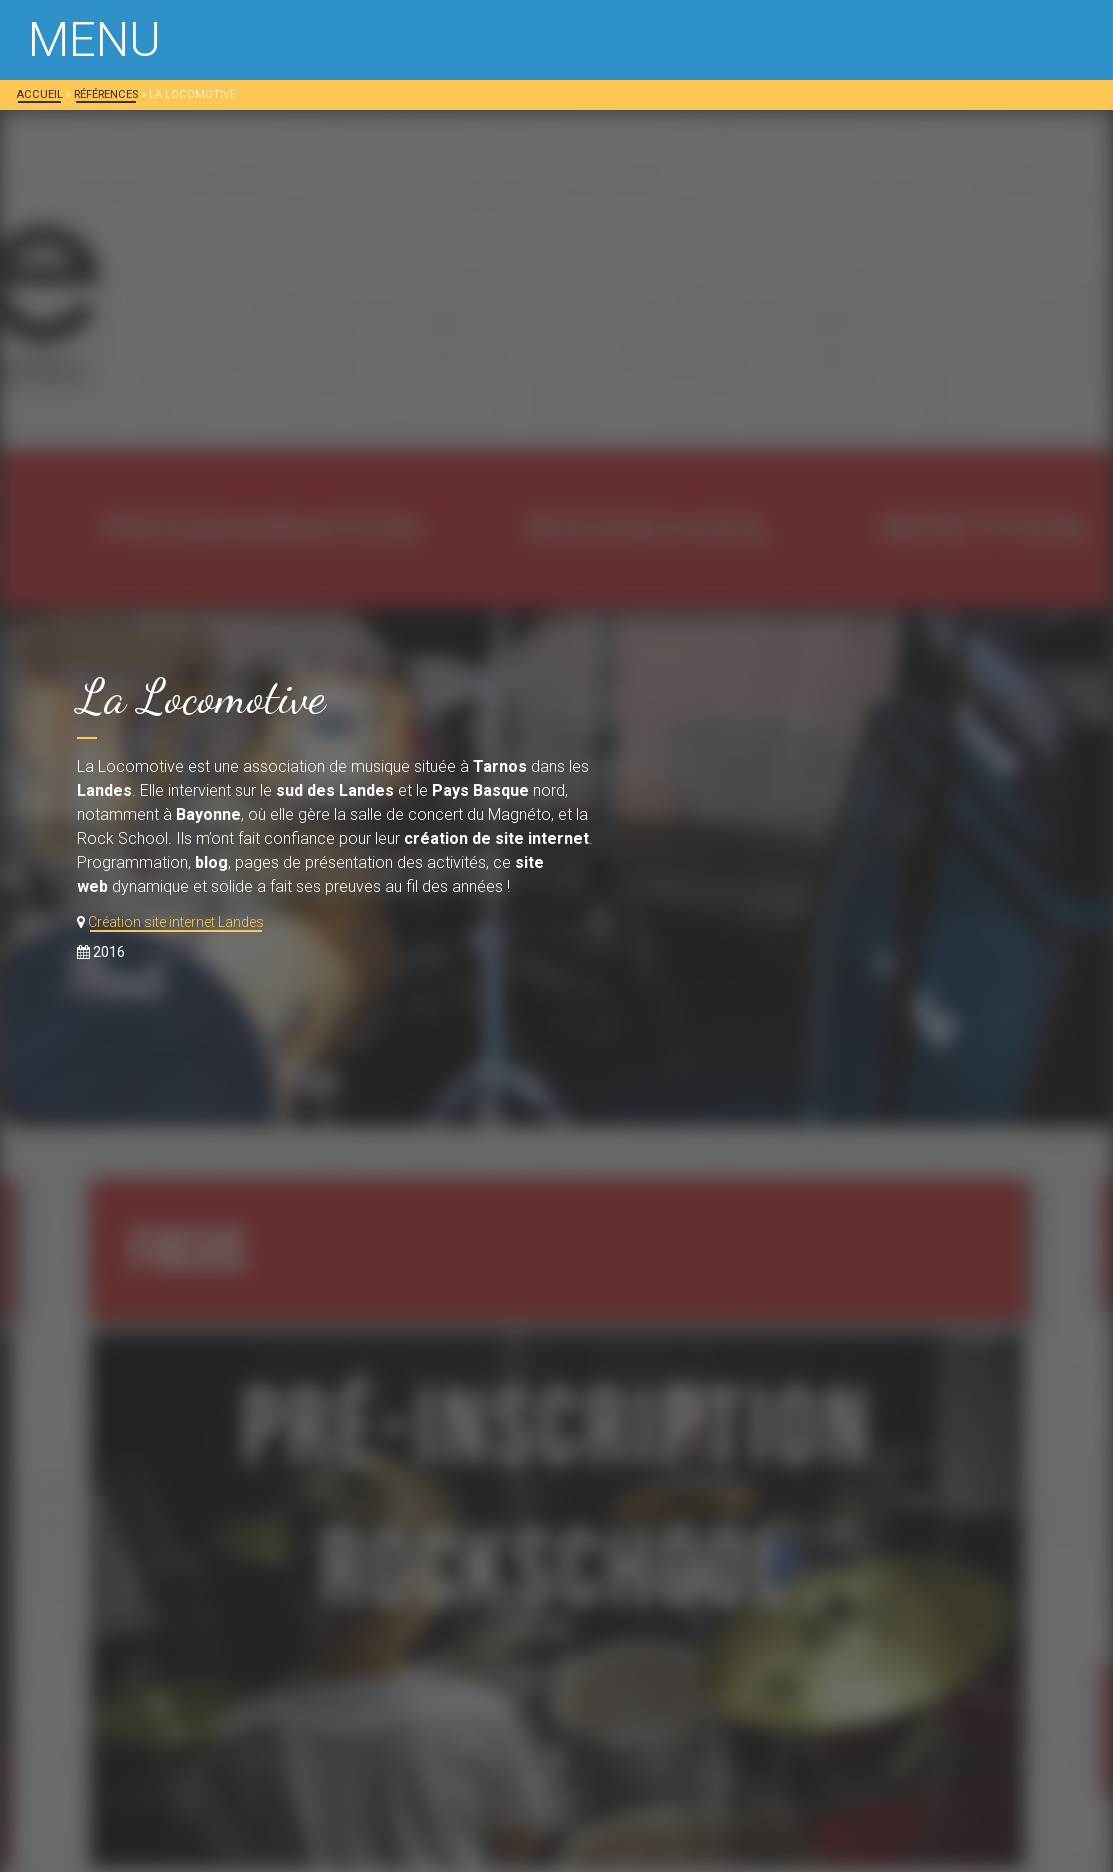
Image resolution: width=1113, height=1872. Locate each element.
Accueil (39, 94)
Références (106, 94)
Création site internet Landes (176, 922)
